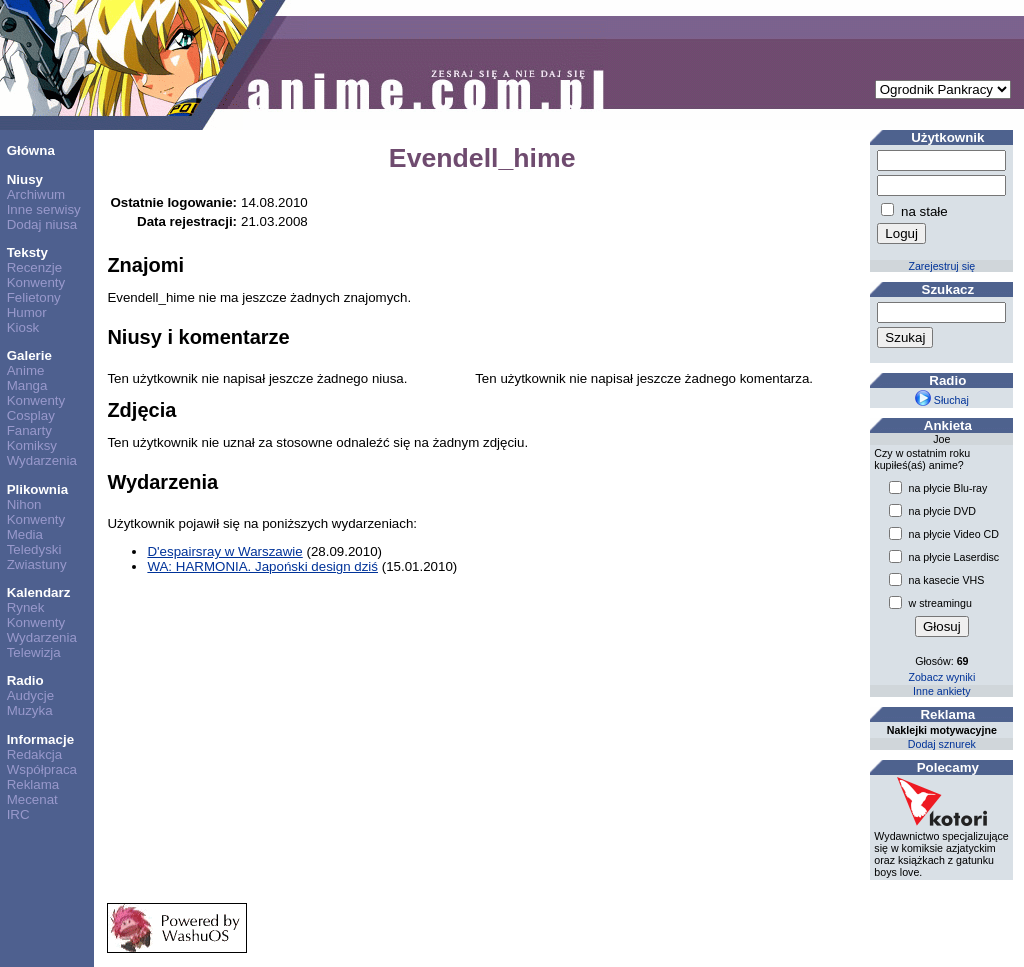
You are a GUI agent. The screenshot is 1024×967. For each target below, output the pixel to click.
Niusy (25, 179)
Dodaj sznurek (942, 744)
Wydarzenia (42, 460)
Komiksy (32, 445)
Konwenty (36, 282)
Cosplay (31, 415)
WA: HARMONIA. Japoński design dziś (262, 566)
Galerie (29, 355)
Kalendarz (39, 592)
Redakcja (35, 754)
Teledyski (34, 549)
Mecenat (32, 799)
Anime (26, 370)
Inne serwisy (44, 209)
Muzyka (30, 710)
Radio (25, 680)
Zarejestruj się (941, 266)
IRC (18, 814)
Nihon (24, 504)
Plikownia (37, 489)
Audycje (30, 695)
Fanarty (29, 430)
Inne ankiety (941, 691)
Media (25, 534)
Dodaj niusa (42, 224)
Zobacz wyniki (941, 677)
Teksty (27, 252)
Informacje (40, 739)
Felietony (34, 297)
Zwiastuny (37, 564)
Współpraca (42, 769)
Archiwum (36, 194)
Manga (27, 385)
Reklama (33, 784)
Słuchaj (942, 400)
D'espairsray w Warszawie (224, 551)
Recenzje (35, 267)
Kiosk (23, 327)
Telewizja (34, 652)
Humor (27, 312)
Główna (31, 150)
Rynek (26, 607)
